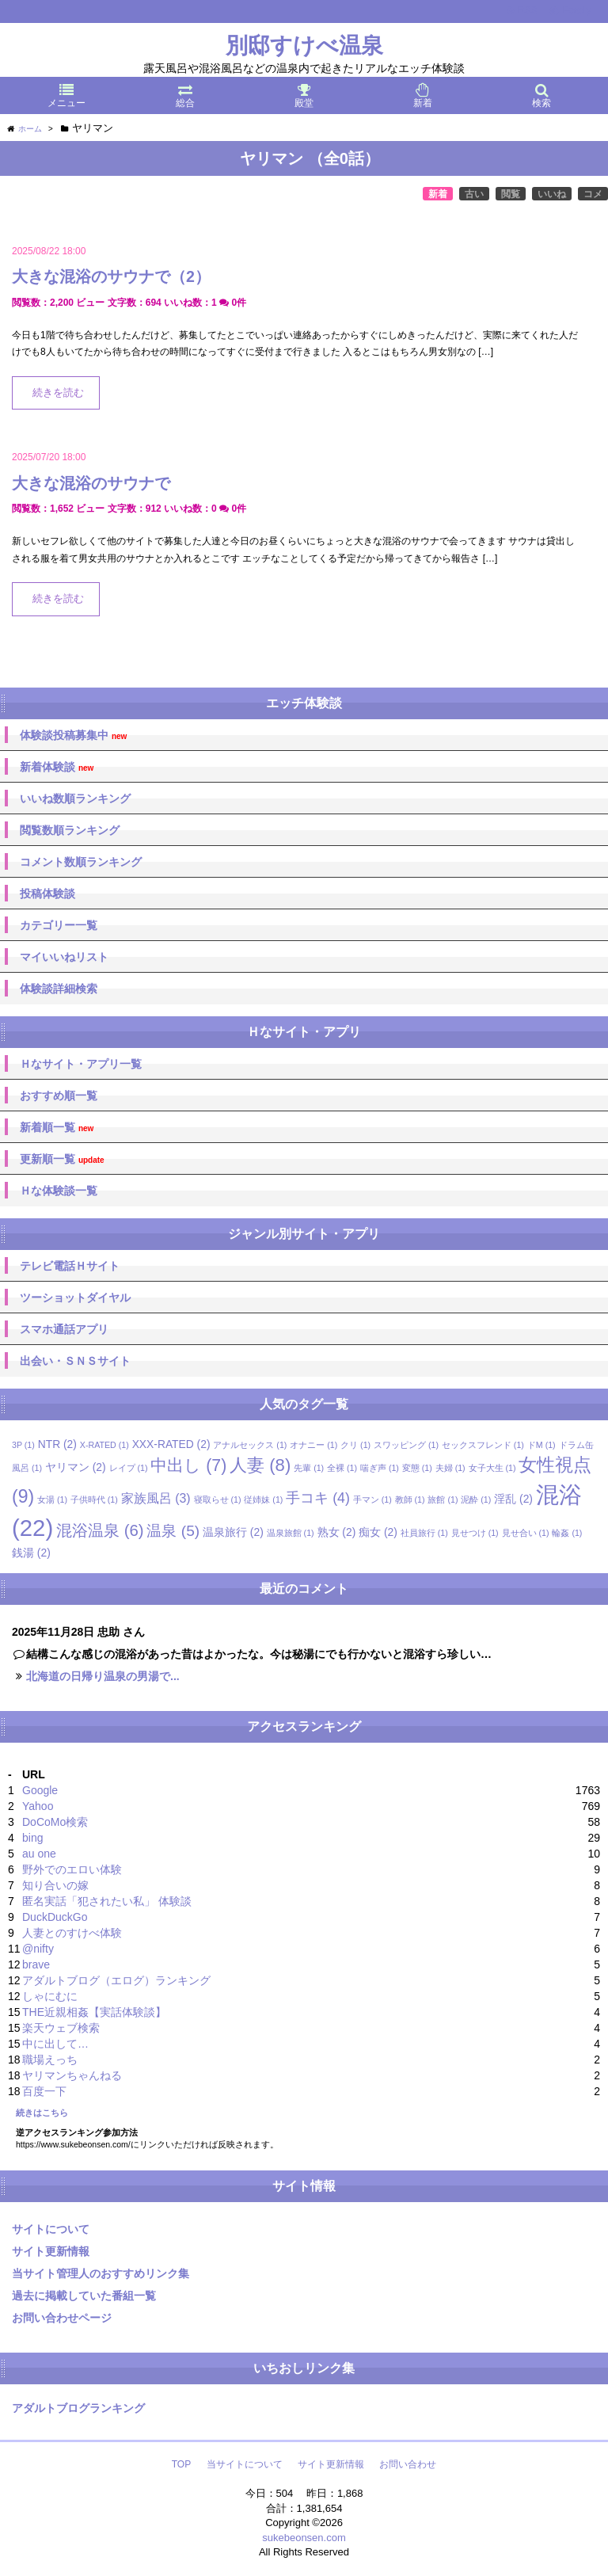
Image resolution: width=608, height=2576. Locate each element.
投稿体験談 (47, 893)
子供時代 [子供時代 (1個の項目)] (94, 1499)
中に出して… (55, 2043)
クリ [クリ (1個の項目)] (355, 1445)
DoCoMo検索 (55, 1822)
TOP (181, 2464)
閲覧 (510, 194)
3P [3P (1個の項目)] (23, 1445)
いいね (552, 194)
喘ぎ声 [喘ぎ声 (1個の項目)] (379, 1468)
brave (36, 1964)
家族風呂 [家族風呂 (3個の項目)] (156, 1498)
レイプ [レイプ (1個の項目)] (128, 1468)
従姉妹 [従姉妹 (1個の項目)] (263, 1499)
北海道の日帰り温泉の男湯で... (103, 1676)
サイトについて (50, 2229)
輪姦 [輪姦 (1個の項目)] (567, 1533)
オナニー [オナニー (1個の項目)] (313, 1445)
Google (40, 1790)
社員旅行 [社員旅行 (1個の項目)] (424, 1533)
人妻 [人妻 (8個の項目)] (260, 1465)
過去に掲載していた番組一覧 (84, 2295)
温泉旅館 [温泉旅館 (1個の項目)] (290, 1533)
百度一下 (44, 2091)
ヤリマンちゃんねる (72, 2075)
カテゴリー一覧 (58, 925)
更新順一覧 (62, 1159)
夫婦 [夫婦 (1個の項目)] (450, 1468)
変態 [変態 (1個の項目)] (417, 1468)
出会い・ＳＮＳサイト (75, 1360)
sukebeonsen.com (304, 2538)
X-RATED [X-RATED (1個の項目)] (104, 1445)
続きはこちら (42, 2112)
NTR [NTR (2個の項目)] (57, 1444)
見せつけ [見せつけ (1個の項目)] (475, 1533)
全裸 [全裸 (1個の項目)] (342, 1468)
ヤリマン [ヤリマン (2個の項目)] (75, 1467)
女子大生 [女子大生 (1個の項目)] (492, 1468)
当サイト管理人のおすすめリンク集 (100, 2273)
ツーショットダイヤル (75, 1297)
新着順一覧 (56, 1128)
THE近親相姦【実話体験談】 (94, 2012)
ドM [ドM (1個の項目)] (541, 1445)
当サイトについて (245, 2464)
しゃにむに (50, 1996)
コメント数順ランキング (81, 861)
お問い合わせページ (62, 2317)
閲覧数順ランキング (70, 830)
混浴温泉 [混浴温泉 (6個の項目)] (100, 1530)
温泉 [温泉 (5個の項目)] (173, 1530)
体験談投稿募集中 (73, 735)
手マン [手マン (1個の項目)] (372, 1499)
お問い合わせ (407, 2464)
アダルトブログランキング (78, 2408)
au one (39, 1853)
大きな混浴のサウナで (91, 483)
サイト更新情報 (50, 2251)
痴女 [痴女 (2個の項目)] (378, 1532)
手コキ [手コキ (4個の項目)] (318, 1498)
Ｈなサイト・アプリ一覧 (81, 1063)
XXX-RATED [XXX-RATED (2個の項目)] (171, 1444)
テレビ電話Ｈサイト (70, 1265)
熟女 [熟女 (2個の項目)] (336, 1532)
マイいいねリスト (64, 956)
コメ (592, 194)
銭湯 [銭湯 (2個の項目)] (31, 1552)
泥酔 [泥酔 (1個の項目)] (476, 1499)
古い (474, 194)
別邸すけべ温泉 (304, 45)
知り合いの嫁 (55, 1885)
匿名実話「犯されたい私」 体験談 (107, 1901)
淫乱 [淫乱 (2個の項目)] (513, 1498)
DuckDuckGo (54, 1917)
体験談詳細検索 (58, 988)
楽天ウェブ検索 (61, 2028)
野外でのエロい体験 (72, 1869)
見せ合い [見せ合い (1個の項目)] (525, 1533)
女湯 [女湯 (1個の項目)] (52, 1499)
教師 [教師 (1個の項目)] (410, 1499)
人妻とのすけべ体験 (72, 1932)
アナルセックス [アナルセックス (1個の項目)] (250, 1445)
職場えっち (50, 2059)
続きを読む (58, 392)
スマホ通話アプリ (64, 1329)
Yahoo (37, 1806)
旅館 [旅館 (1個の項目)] (443, 1499)
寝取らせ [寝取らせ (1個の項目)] (217, 1499)
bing (32, 1837)
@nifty (38, 1948)
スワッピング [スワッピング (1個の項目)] (406, 1445)
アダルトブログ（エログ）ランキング (116, 1980)
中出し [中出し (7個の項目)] (188, 1465)
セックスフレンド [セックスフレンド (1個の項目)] (483, 1445)
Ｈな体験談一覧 (58, 1190)
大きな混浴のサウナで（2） (111, 276)
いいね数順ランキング (75, 798)
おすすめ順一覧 (58, 1095)
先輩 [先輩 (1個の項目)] (309, 1468)
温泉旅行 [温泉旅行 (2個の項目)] (233, 1532)
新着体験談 (56, 767)
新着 (437, 194)
